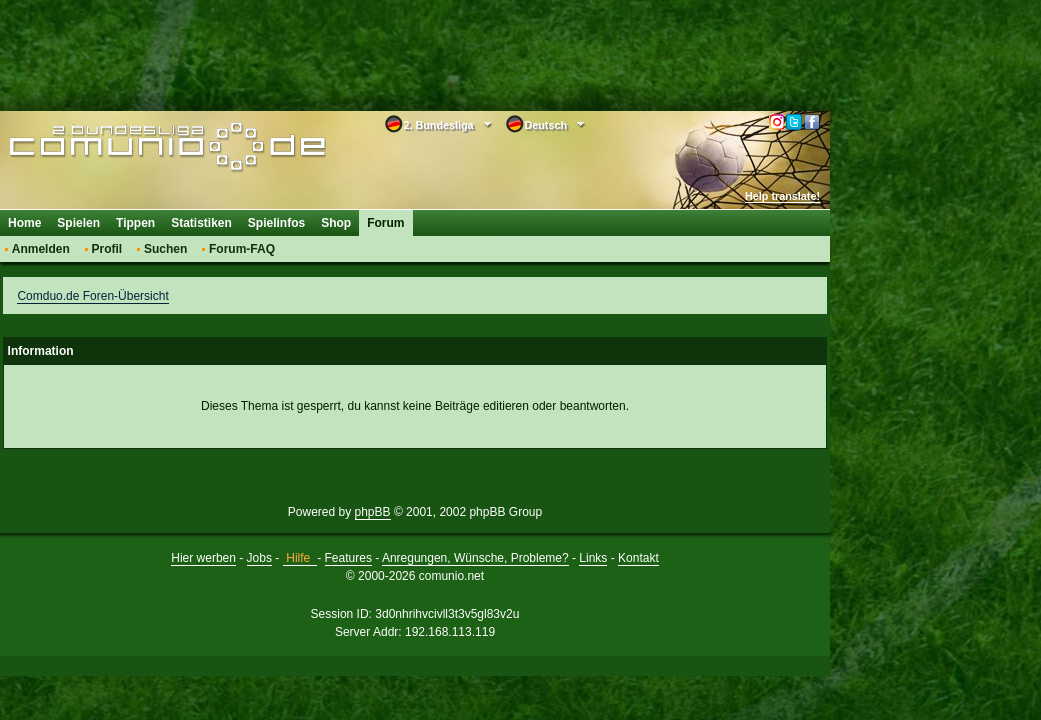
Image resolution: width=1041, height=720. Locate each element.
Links (593, 558)
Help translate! (782, 196)
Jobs (259, 558)
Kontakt (638, 558)
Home (24, 223)
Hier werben (203, 558)
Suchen (165, 249)
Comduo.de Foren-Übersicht (92, 296)
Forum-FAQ (242, 249)
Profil (107, 249)
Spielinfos (276, 223)
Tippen (135, 223)
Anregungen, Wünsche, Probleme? (475, 558)
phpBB (373, 512)
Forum (385, 223)
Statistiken (201, 223)
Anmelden (41, 249)
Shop (336, 223)
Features (348, 558)
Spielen (78, 223)
